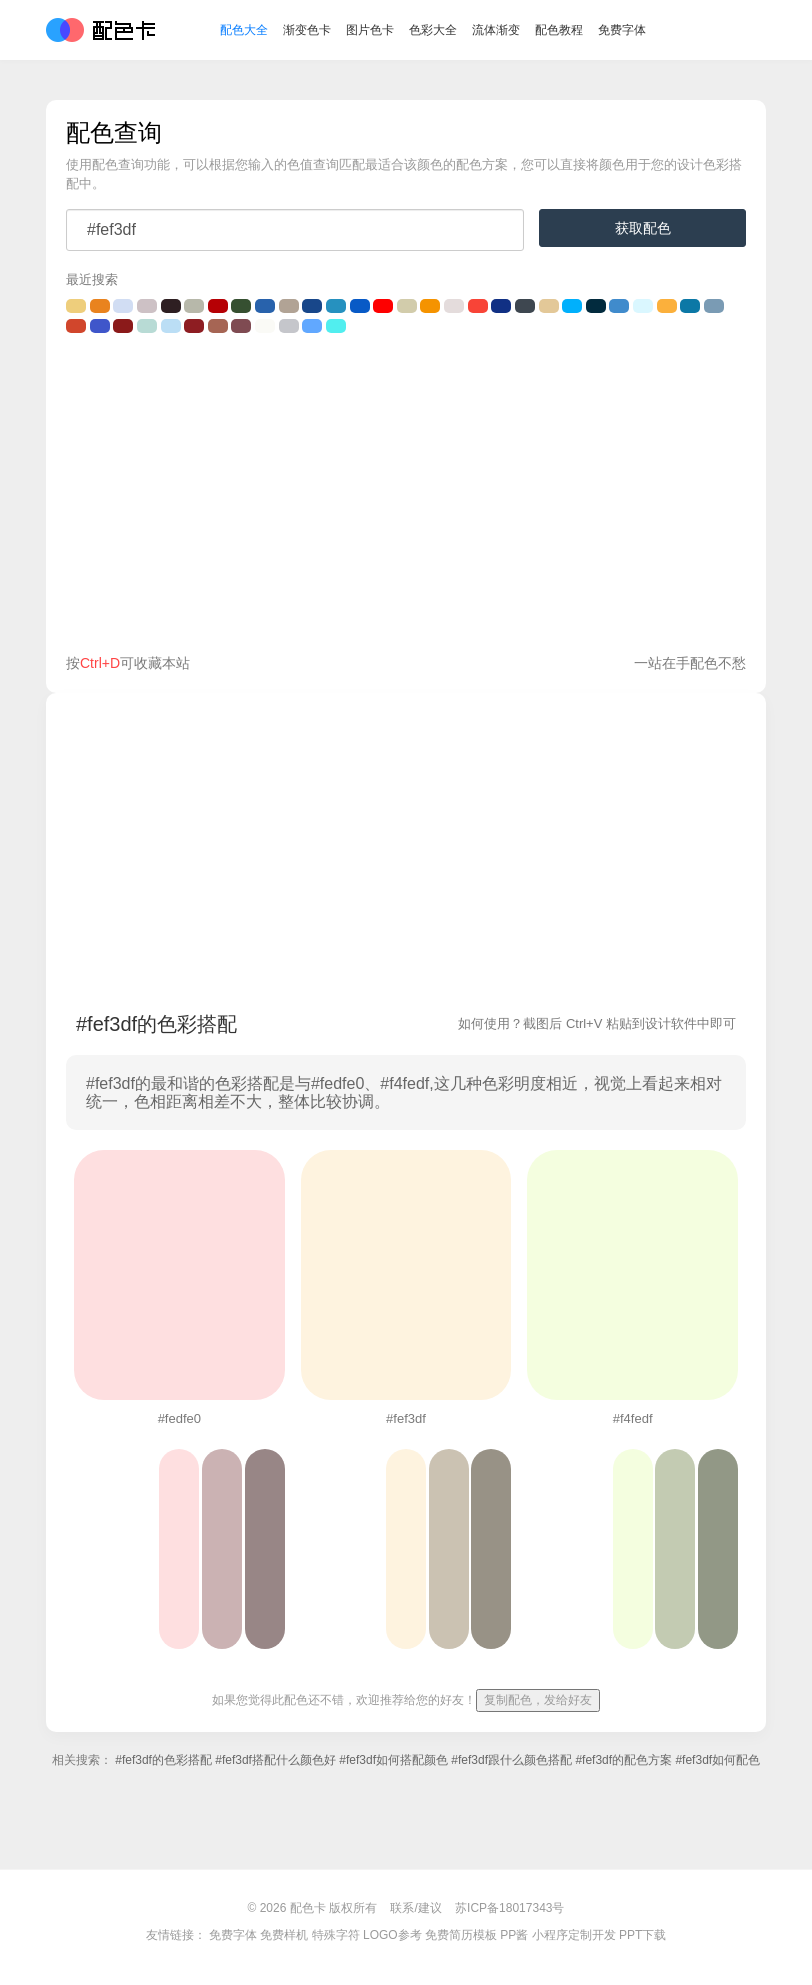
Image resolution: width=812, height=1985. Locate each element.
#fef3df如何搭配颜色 (393, 1760)
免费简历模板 (461, 1935)
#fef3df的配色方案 (623, 1760)
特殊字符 (336, 1935)
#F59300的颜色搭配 (430, 306)
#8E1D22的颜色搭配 (194, 326)
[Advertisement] (406, 498)
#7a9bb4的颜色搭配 (714, 306)
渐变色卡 (307, 30)
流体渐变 (496, 30)
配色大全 (244, 30)
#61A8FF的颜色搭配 (312, 326)
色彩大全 (433, 30)
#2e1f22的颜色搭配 (171, 306)
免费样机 (284, 1935)
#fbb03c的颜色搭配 (667, 306)
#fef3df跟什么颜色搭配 (511, 1760)
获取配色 (643, 228)
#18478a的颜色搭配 (312, 306)
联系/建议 (415, 1908)
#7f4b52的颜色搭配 (241, 326)
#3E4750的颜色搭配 (525, 306)
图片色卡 (370, 30)
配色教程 (559, 30)
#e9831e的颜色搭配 (100, 306)
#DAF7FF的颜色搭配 (643, 306)
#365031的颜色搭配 (241, 306)
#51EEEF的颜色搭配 (336, 326)
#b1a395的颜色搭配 (289, 306)
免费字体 (622, 30)
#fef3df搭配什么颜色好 (275, 1760)
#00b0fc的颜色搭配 (572, 306)
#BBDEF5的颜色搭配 (171, 326)
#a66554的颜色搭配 (218, 326)
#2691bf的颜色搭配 (336, 306)
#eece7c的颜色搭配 (76, 306)
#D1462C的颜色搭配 (76, 326)
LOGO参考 (392, 1935)
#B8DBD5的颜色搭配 (147, 326)
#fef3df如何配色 (717, 1760)
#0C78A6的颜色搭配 (690, 306)
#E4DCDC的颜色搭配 (454, 306)
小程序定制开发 (574, 1935)
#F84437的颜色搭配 (478, 306)
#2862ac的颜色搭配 (265, 306)
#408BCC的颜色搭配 (619, 306)
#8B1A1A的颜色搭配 (123, 326)
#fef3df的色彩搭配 (163, 1760)
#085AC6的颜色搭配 (360, 306)
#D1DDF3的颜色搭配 (123, 306)
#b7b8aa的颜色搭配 (194, 306)
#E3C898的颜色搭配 (549, 306)
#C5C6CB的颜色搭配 (289, 326)
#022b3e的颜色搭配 (596, 306)
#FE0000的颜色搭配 (383, 306)
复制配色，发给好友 (538, 1700)
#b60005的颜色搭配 (218, 306)
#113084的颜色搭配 (501, 306)
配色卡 (100, 30)
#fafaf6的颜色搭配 (265, 326)
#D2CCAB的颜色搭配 (407, 306)
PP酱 (514, 1935)
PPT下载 (642, 1935)
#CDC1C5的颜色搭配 (147, 306)
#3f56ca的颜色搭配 (100, 326)
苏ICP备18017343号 (509, 1908)
